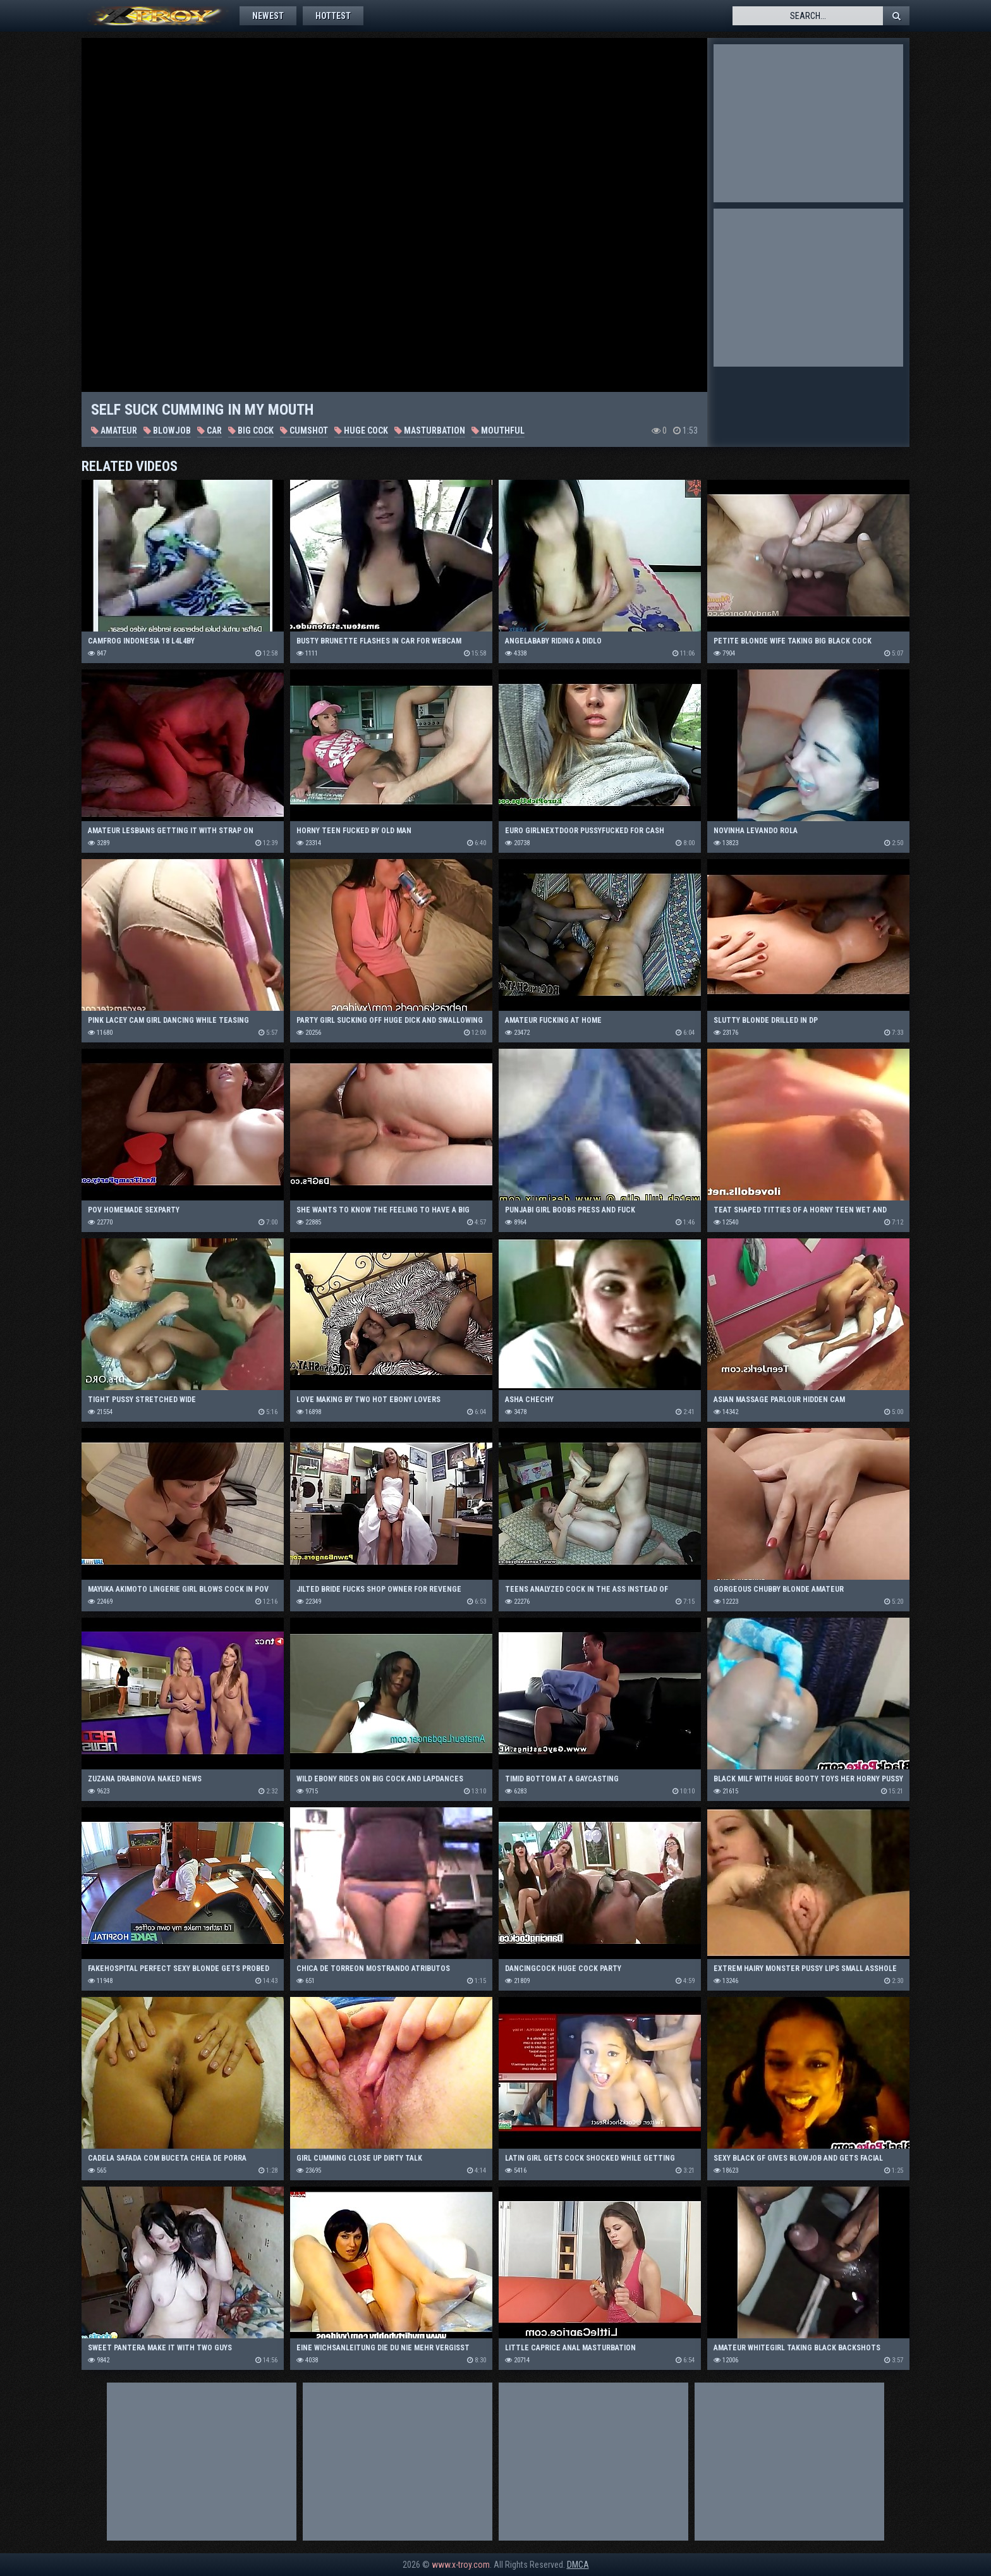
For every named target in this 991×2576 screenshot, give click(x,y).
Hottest (333, 16)
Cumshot (304, 430)
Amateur (114, 430)
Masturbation (429, 430)
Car (209, 430)
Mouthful (498, 430)
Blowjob (167, 430)
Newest (268, 16)
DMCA (578, 2565)
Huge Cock (361, 430)
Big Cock (251, 430)
